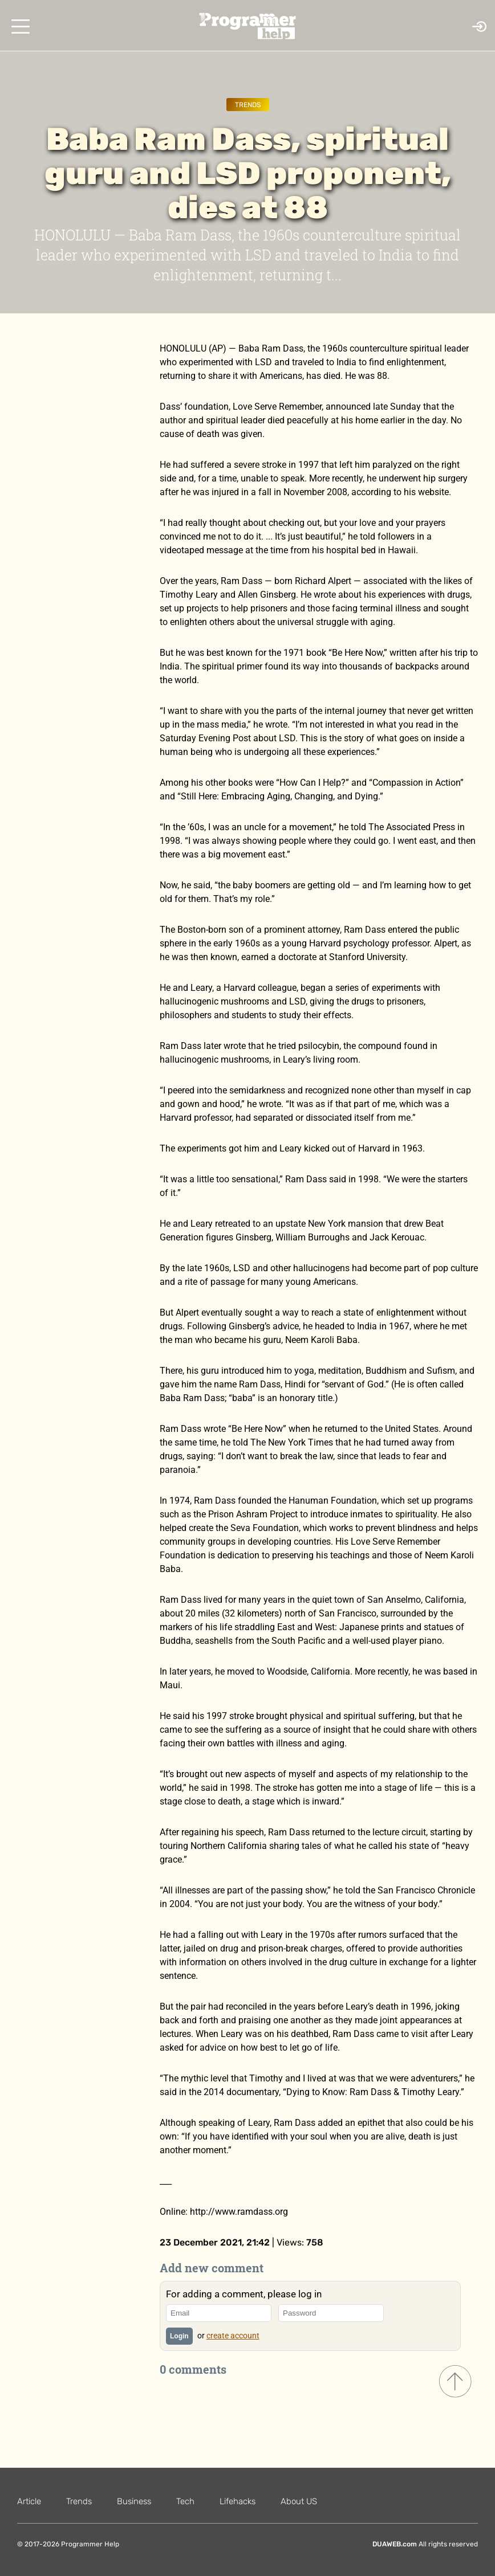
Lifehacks (237, 2501)
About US (299, 2501)
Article (29, 2501)
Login (179, 2336)
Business (134, 2501)
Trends (248, 105)
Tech (185, 2501)
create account (232, 2335)
